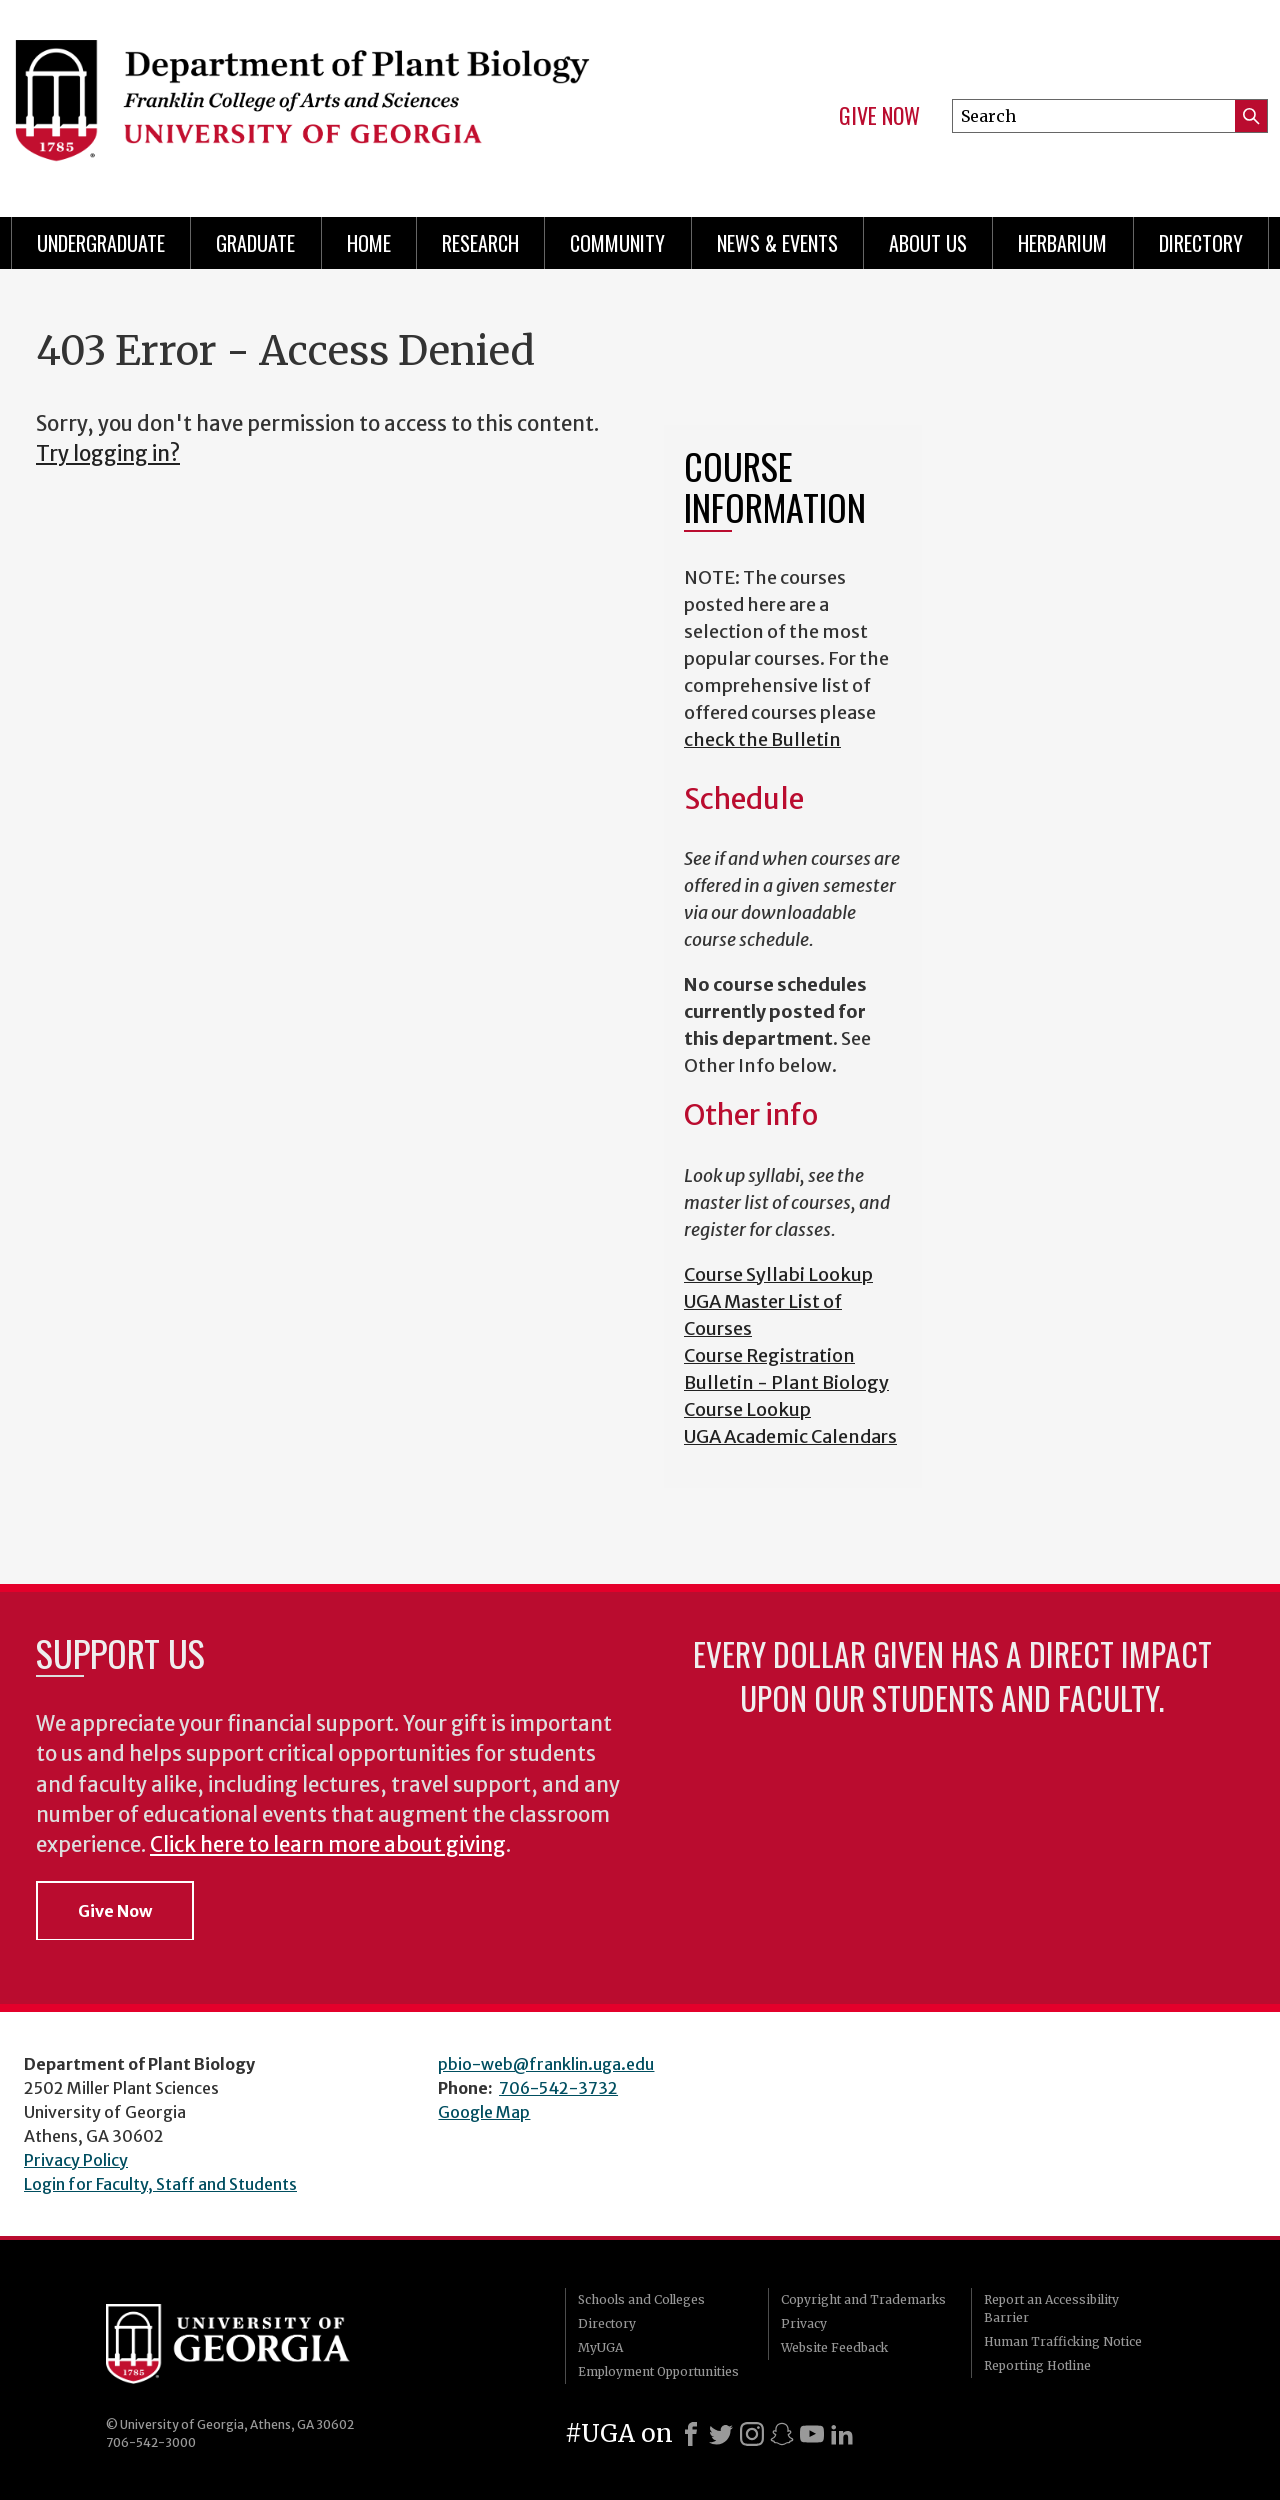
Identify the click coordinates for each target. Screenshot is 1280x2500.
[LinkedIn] (842, 2434)
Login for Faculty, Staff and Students (160, 2184)
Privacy (804, 2323)
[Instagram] (752, 2434)
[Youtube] (812, 2434)
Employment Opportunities (658, 2371)
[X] (721, 2434)
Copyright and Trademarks (863, 2299)
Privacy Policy (76, 2160)
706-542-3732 (558, 2088)
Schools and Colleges (641, 2299)
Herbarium (1062, 243)
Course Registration (769, 1355)
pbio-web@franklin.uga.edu (546, 2064)
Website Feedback (834, 2347)
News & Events (777, 243)
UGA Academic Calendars (790, 1436)
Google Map (484, 2112)
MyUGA (600, 2347)
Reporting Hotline (1037, 2365)
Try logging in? (108, 454)
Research (480, 243)
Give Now (879, 116)
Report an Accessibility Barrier (1051, 2308)
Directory (1201, 243)
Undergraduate (101, 243)
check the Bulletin (762, 739)
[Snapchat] (782, 2434)
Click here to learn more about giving (328, 1845)
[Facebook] (691, 2434)
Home (369, 243)
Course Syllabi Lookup (778, 1274)
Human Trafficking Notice (1063, 2341)
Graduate (255, 243)
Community (617, 243)
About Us (928, 243)
